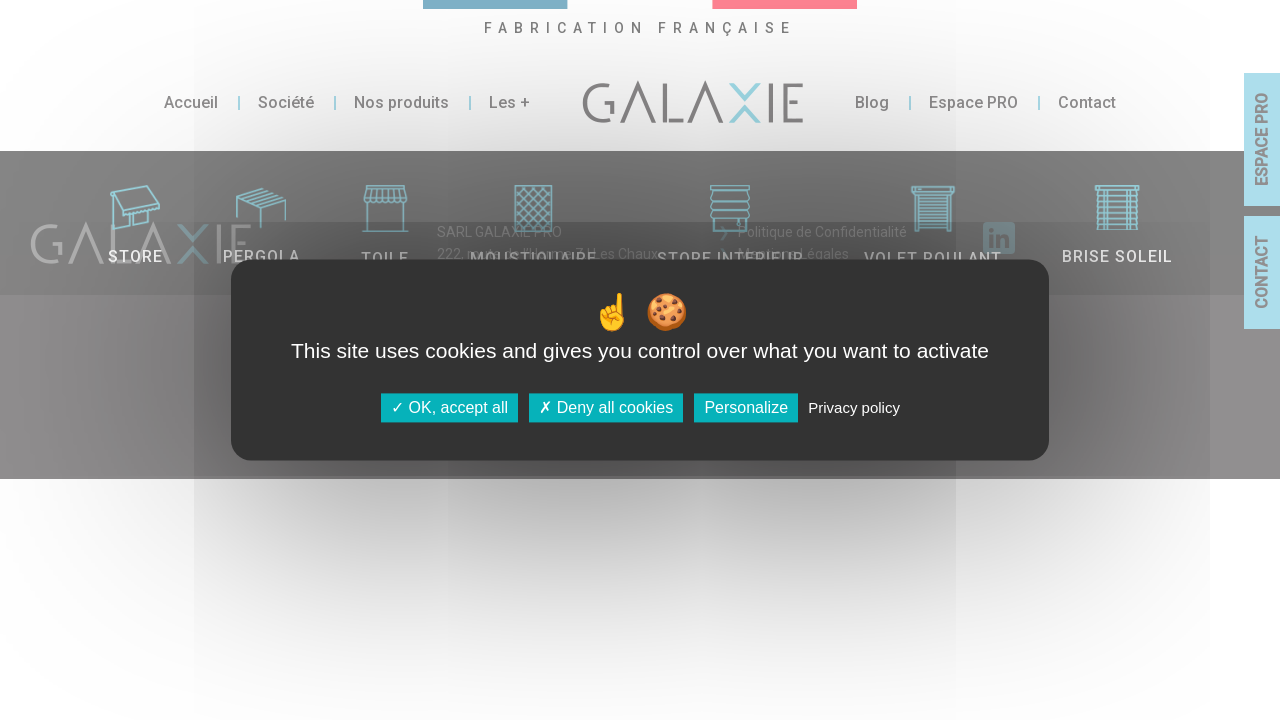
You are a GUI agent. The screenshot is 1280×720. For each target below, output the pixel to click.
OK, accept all (449, 407)
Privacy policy (854, 407)
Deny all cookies (606, 407)
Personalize (746, 407)
